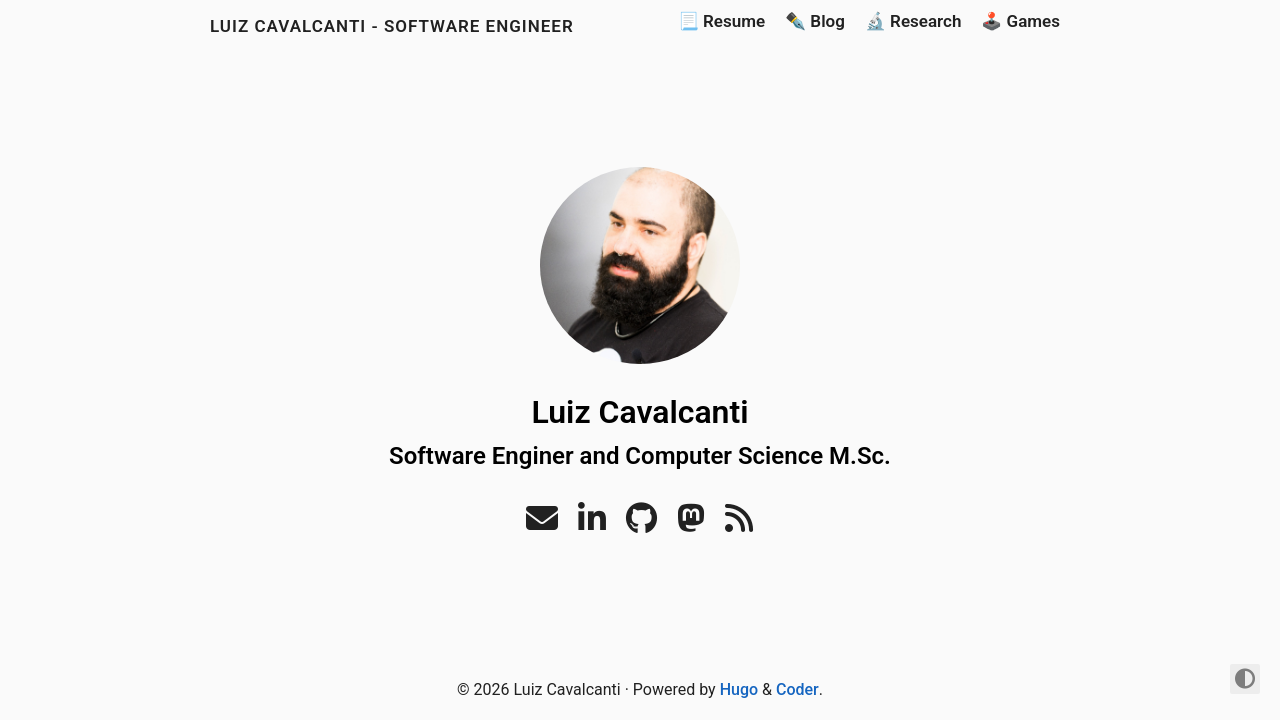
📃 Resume (721, 21)
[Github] (641, 524)
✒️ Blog (815, 21)
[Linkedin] (592, 524)
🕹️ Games (1020, 21)
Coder (797, 689)
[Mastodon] (691, 524)
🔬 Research (913, 21)
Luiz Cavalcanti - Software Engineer (392, 26)
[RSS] (739, 524)
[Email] (542, 524)
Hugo (739, 689)
